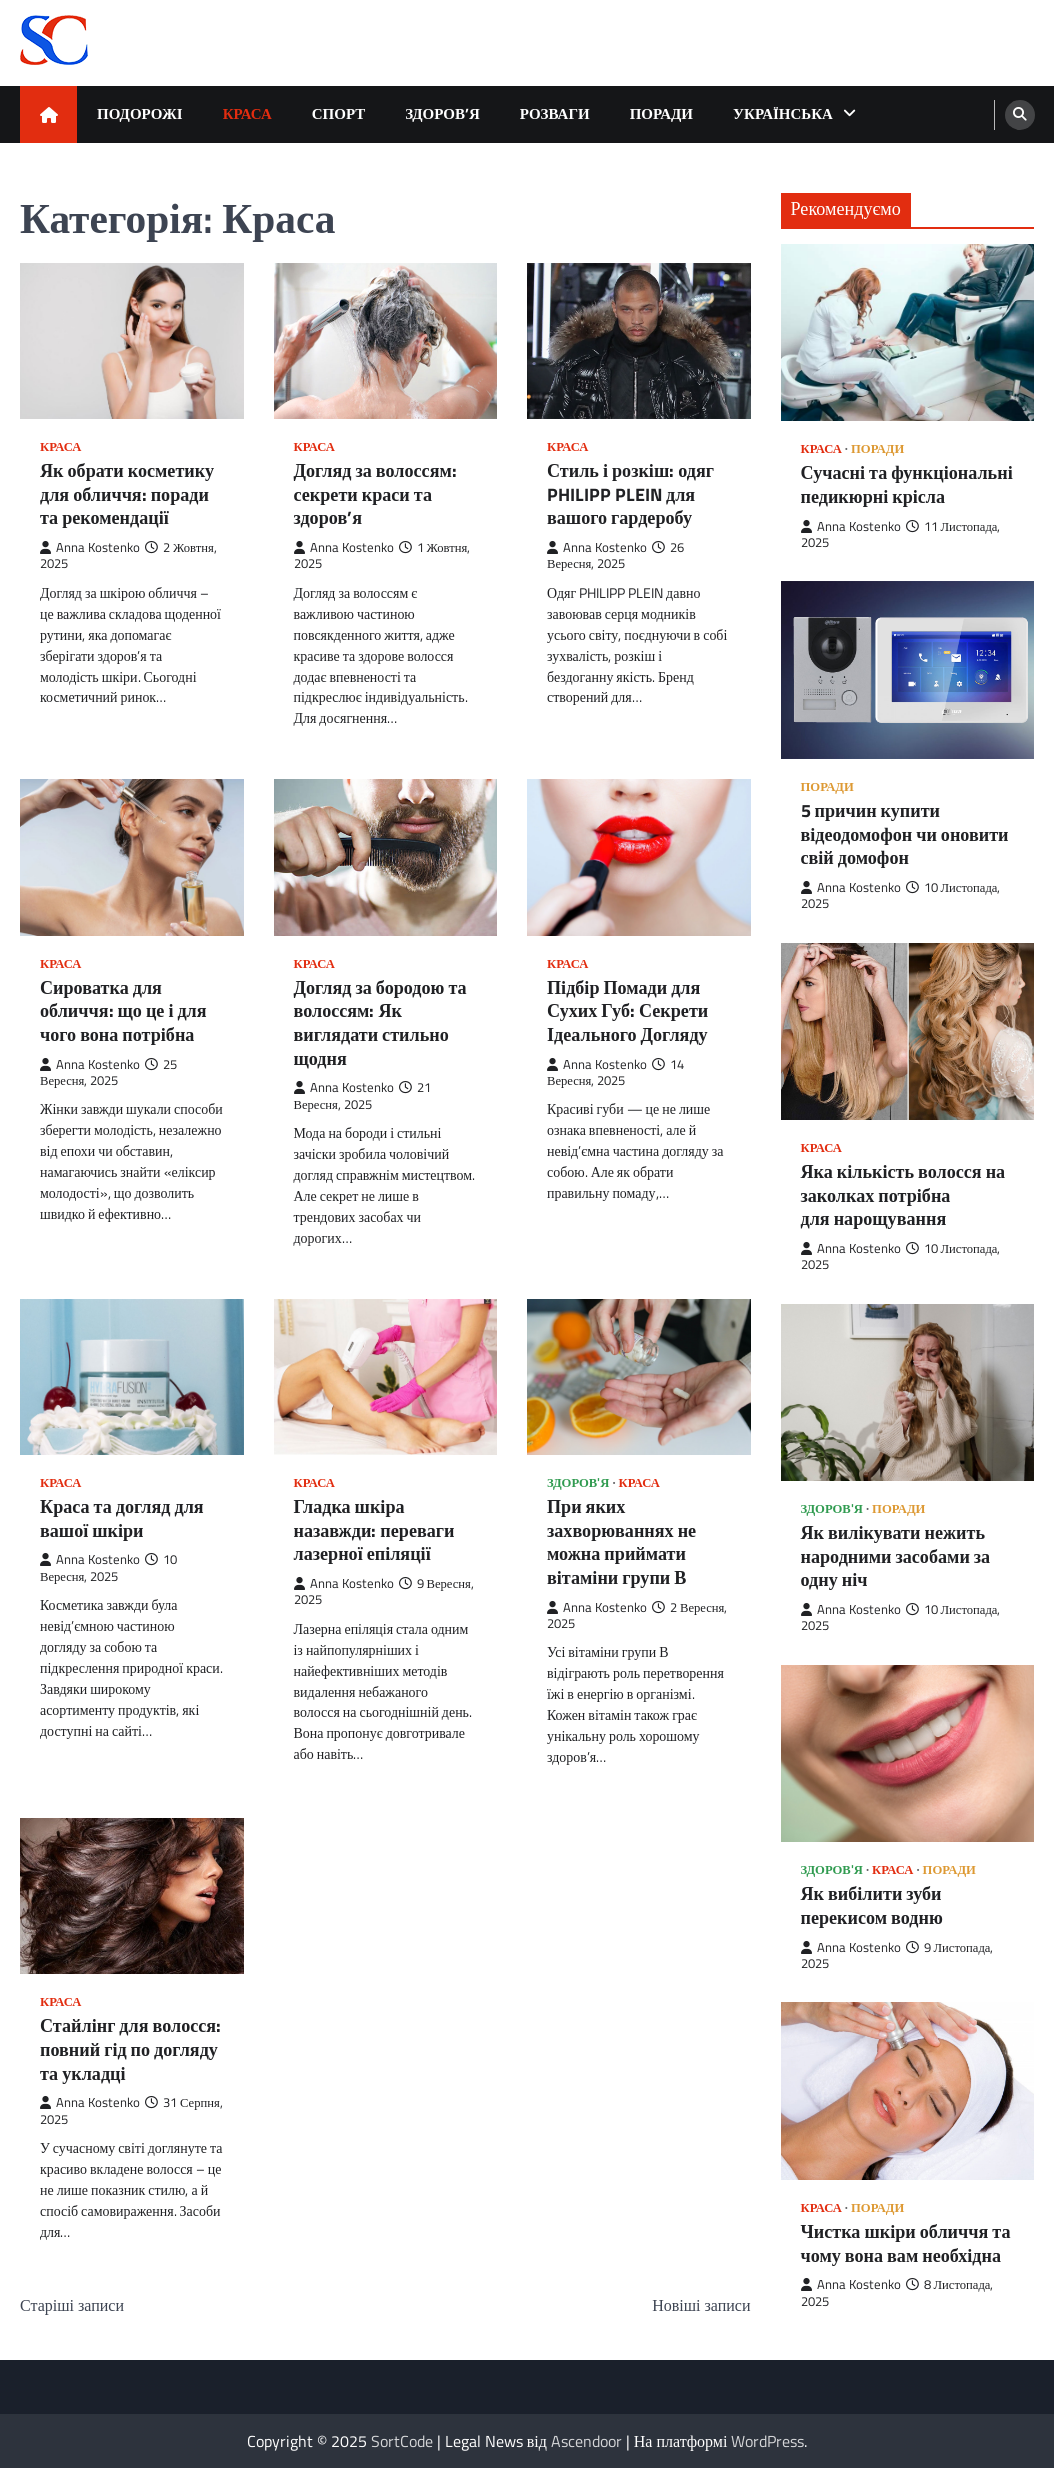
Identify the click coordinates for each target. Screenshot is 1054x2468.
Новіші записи (701, 2305)
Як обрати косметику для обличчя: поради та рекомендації (127, 494)
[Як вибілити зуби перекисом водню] (908, 1753)
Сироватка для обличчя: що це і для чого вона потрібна (123, 1011)
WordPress (767, 2441)
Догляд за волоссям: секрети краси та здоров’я (375, 494)
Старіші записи (72, 2305)
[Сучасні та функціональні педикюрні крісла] (908, 332)
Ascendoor (586, 2441)
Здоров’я (442, 113)
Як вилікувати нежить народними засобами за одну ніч (896, 1556)
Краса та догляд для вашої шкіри (122, 1518)
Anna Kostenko (90, 547)
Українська (783, 113)
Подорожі (140, 113)
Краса (247, 113)
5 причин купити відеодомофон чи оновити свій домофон (905, 834)
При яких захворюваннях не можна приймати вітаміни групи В (621, 1542)
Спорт (339, 113)
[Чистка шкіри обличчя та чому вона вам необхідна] (908, 2090)
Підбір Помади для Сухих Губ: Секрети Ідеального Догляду (627, 1011)
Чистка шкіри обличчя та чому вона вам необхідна (906, 2243)
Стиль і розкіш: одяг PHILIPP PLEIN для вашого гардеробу (630, 494)
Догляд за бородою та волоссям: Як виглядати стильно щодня (380, 1023)
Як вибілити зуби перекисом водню (872, 1905)
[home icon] (48, 114)
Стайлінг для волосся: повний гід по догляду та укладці (130, 2049)
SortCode (402, 2441)
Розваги (555, 113)
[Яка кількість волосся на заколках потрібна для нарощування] (908, 1031)
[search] (1020, 115)
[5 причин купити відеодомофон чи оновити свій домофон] (908, 669)
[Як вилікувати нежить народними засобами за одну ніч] (908, 1392)
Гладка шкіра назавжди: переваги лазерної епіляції (374, 1530)
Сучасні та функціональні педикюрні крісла (907, 484)
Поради (661, 113)
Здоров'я (578, 1482)
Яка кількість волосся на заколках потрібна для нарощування (903, 1195)
